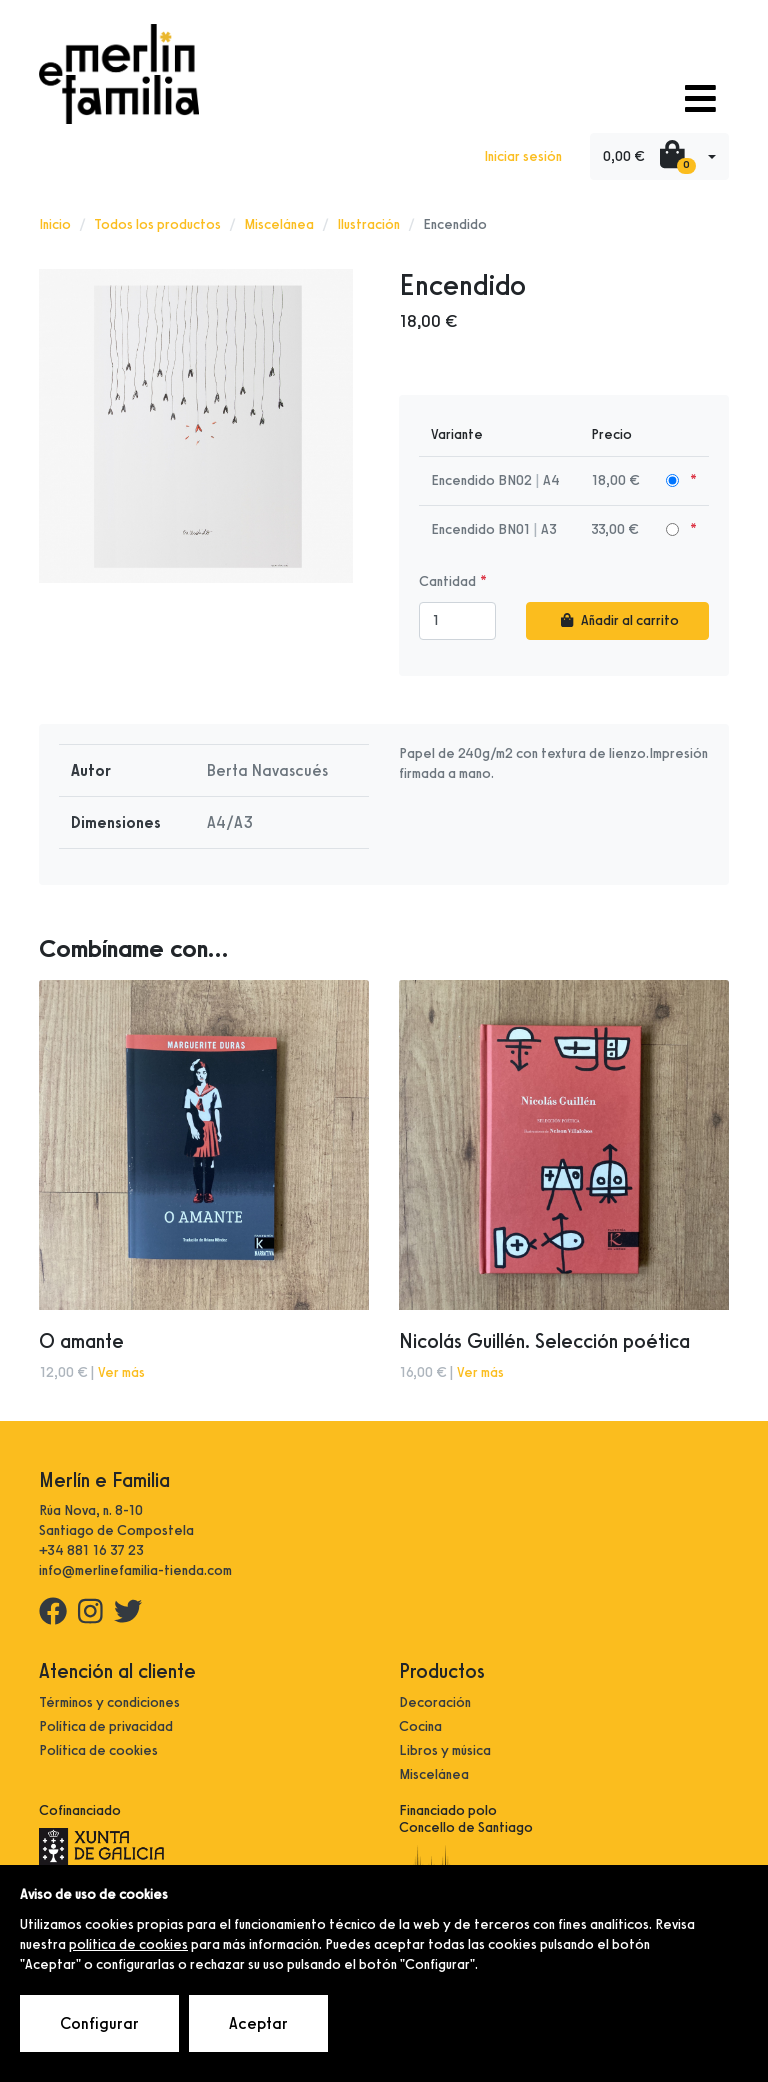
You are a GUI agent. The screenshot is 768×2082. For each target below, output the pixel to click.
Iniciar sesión (523, 156)
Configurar (99, 2023)
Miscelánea (279, 224)
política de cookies (128, 1944)
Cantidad (447, 581)
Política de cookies (98, 1750)
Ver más (121, 1372)
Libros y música (445, 1750)
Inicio (55, 224)
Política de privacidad (106, 1726)
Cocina (420, 1726)
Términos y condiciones (109, 1702)
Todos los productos (157, 224)
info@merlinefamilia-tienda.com (135, 1570)
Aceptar (258, 2023)
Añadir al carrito (617, 620)
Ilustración (368, 224)
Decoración (435, 1702)
